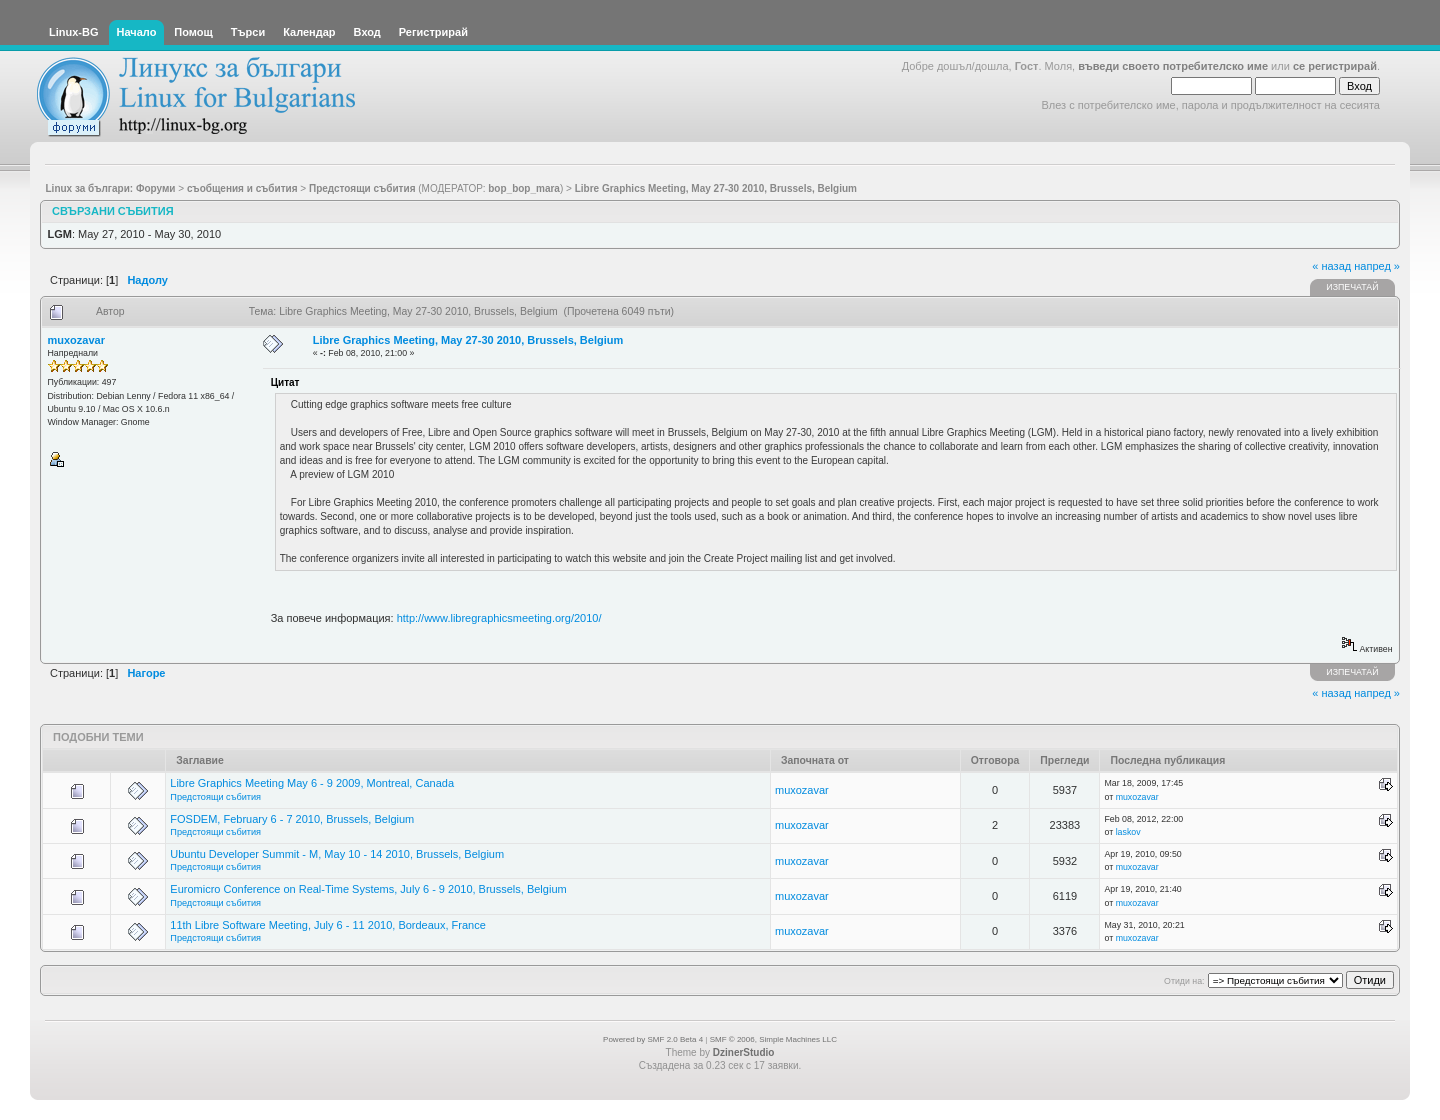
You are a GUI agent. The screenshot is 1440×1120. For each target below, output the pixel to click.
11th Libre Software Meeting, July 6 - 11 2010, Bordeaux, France (328, 925)
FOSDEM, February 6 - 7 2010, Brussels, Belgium (292, 819)
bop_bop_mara (524, 188)
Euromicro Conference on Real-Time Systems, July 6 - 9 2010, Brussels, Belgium (368, 889)
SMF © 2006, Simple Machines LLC (773, 1039)
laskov (1128, 832)
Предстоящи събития (215, 797)
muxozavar (76, 340)
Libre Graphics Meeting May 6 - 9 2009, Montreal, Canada (312, 783)
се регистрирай (1335, 66)
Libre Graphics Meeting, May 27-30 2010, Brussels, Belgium (468, 340)
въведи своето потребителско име (1173, 66)
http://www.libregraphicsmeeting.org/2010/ (499, 618)
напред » (1377, 266)
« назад (1331, 266)
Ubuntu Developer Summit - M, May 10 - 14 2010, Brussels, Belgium (337, 854)
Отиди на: (1184, 981)
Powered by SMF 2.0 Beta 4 (653, 1039)
